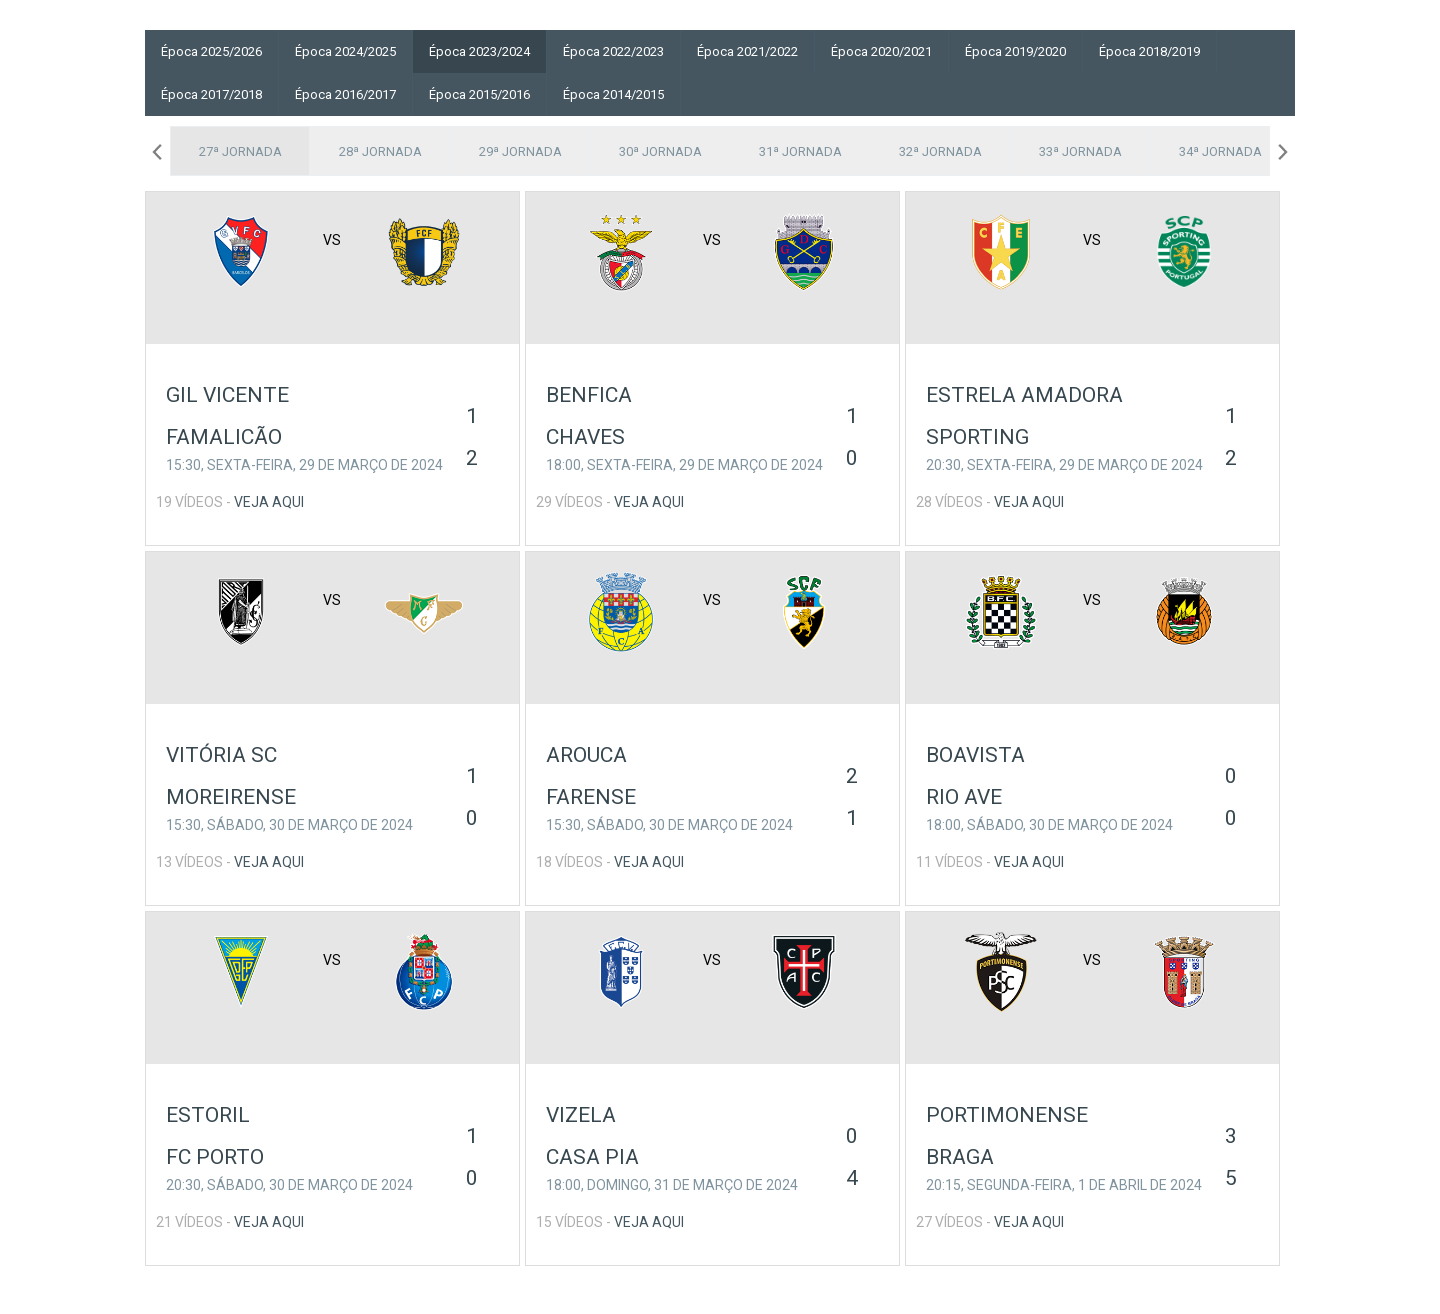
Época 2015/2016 (479, 94)
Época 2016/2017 (345, 94)
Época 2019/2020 (1015, 51)
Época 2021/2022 (747, 51)
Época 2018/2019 (1149, 51)
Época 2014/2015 (613, 94)
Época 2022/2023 (613, 51)
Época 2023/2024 (479, 51)
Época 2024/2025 (345, 51)
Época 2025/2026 (211, 51)
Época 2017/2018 (211, 94)
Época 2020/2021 (881, 51)
